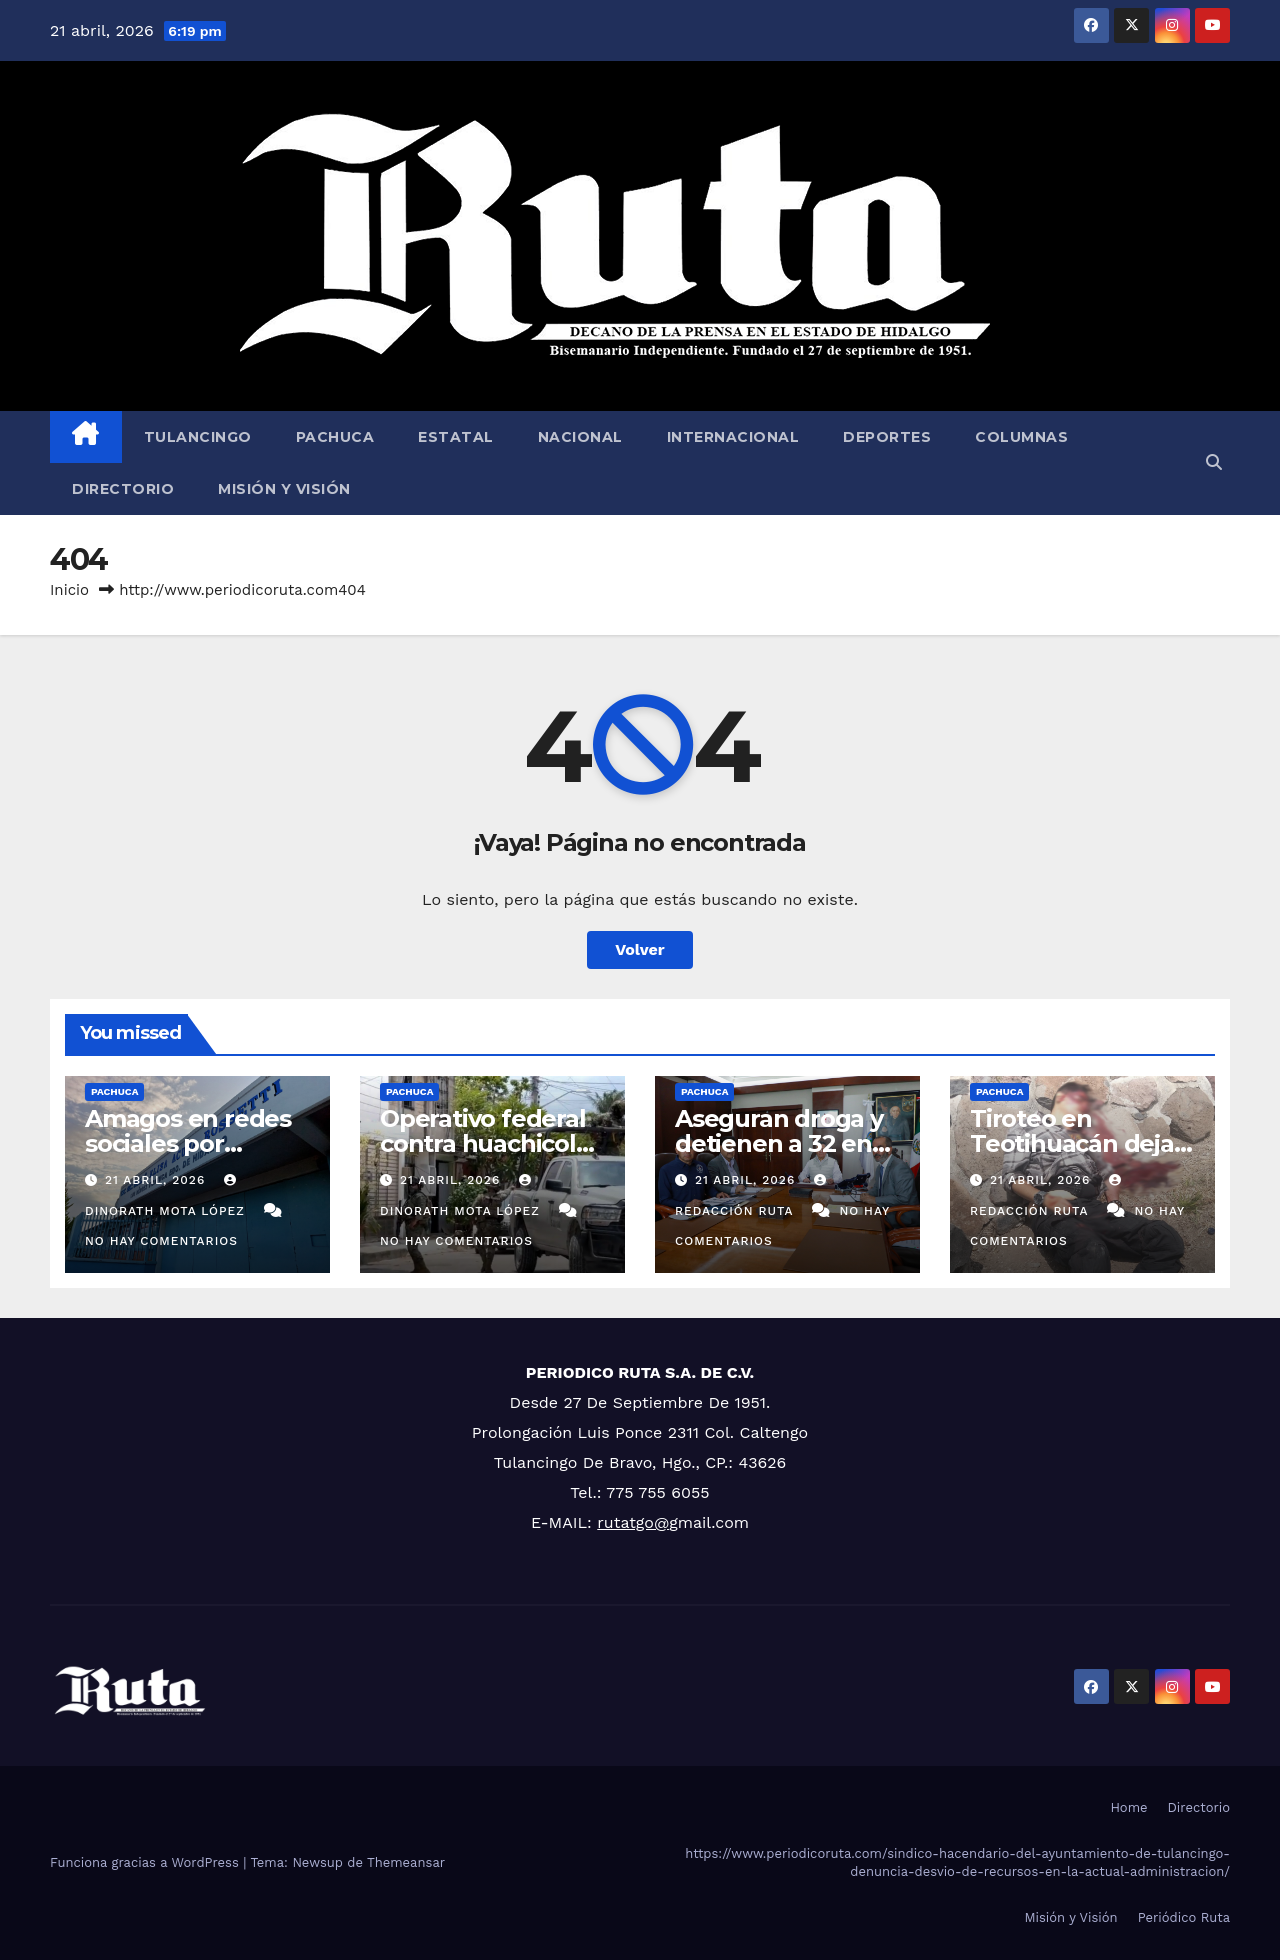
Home (1128, 1807)
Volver (640, 949)
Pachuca (335, 437)
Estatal (456, 437)
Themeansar (406, 1862)
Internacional (733, 437)
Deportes (887, 437)
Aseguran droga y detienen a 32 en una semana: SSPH (784, 1143)
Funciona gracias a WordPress (146, 1862)
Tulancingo (198, 437)
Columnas (1021, 437)
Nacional (580, 437)
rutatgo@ (633, 1522)
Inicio (69, 590)
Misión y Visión (284, 489)
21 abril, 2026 (157, 1180)
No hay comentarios (161, 1241)
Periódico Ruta (1184, 1917)
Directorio (123, 489)
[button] (1214, 462)
